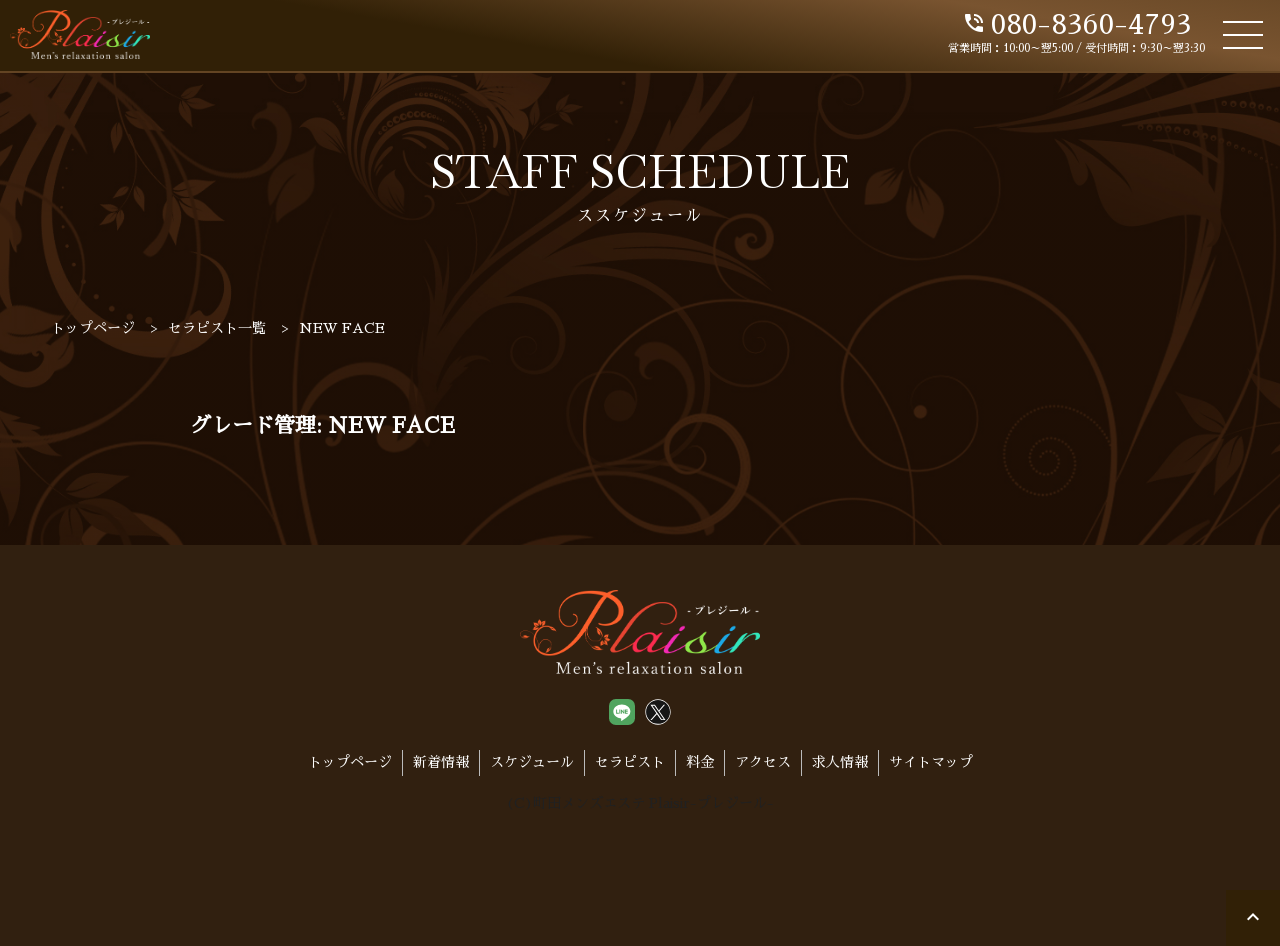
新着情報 (441, 762)
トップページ (350, 762)
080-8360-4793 (1076, 25)
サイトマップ (931, 762)
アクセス (763, 762)
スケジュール (532, 762)
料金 (700, 762)
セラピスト (630, 762)
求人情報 (840, 762)
